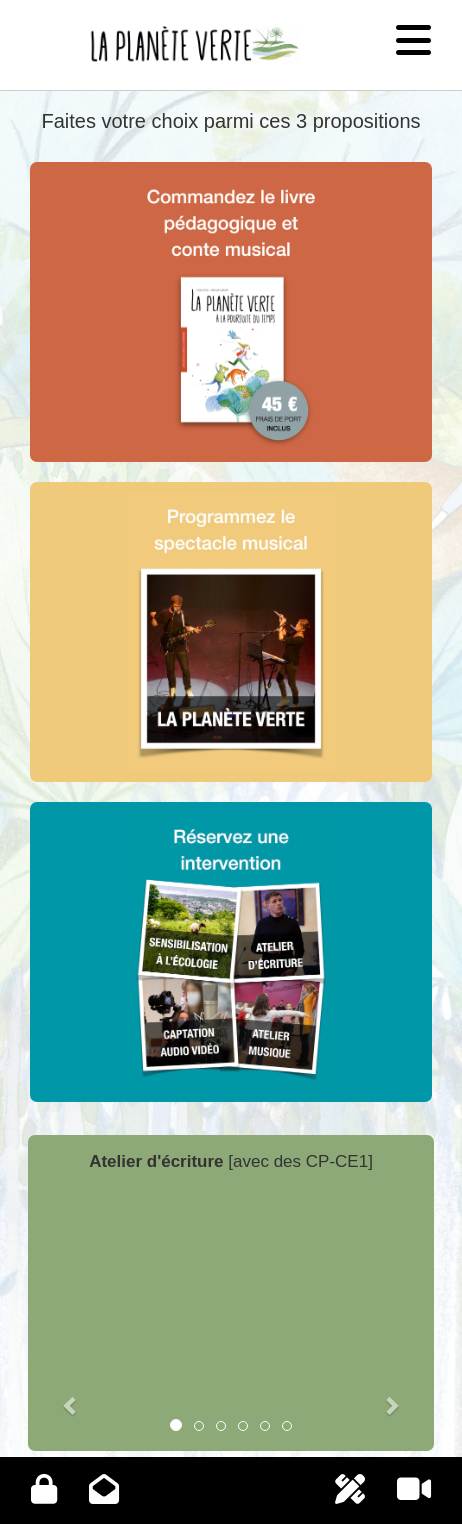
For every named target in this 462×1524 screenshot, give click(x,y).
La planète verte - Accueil (158, 28)
